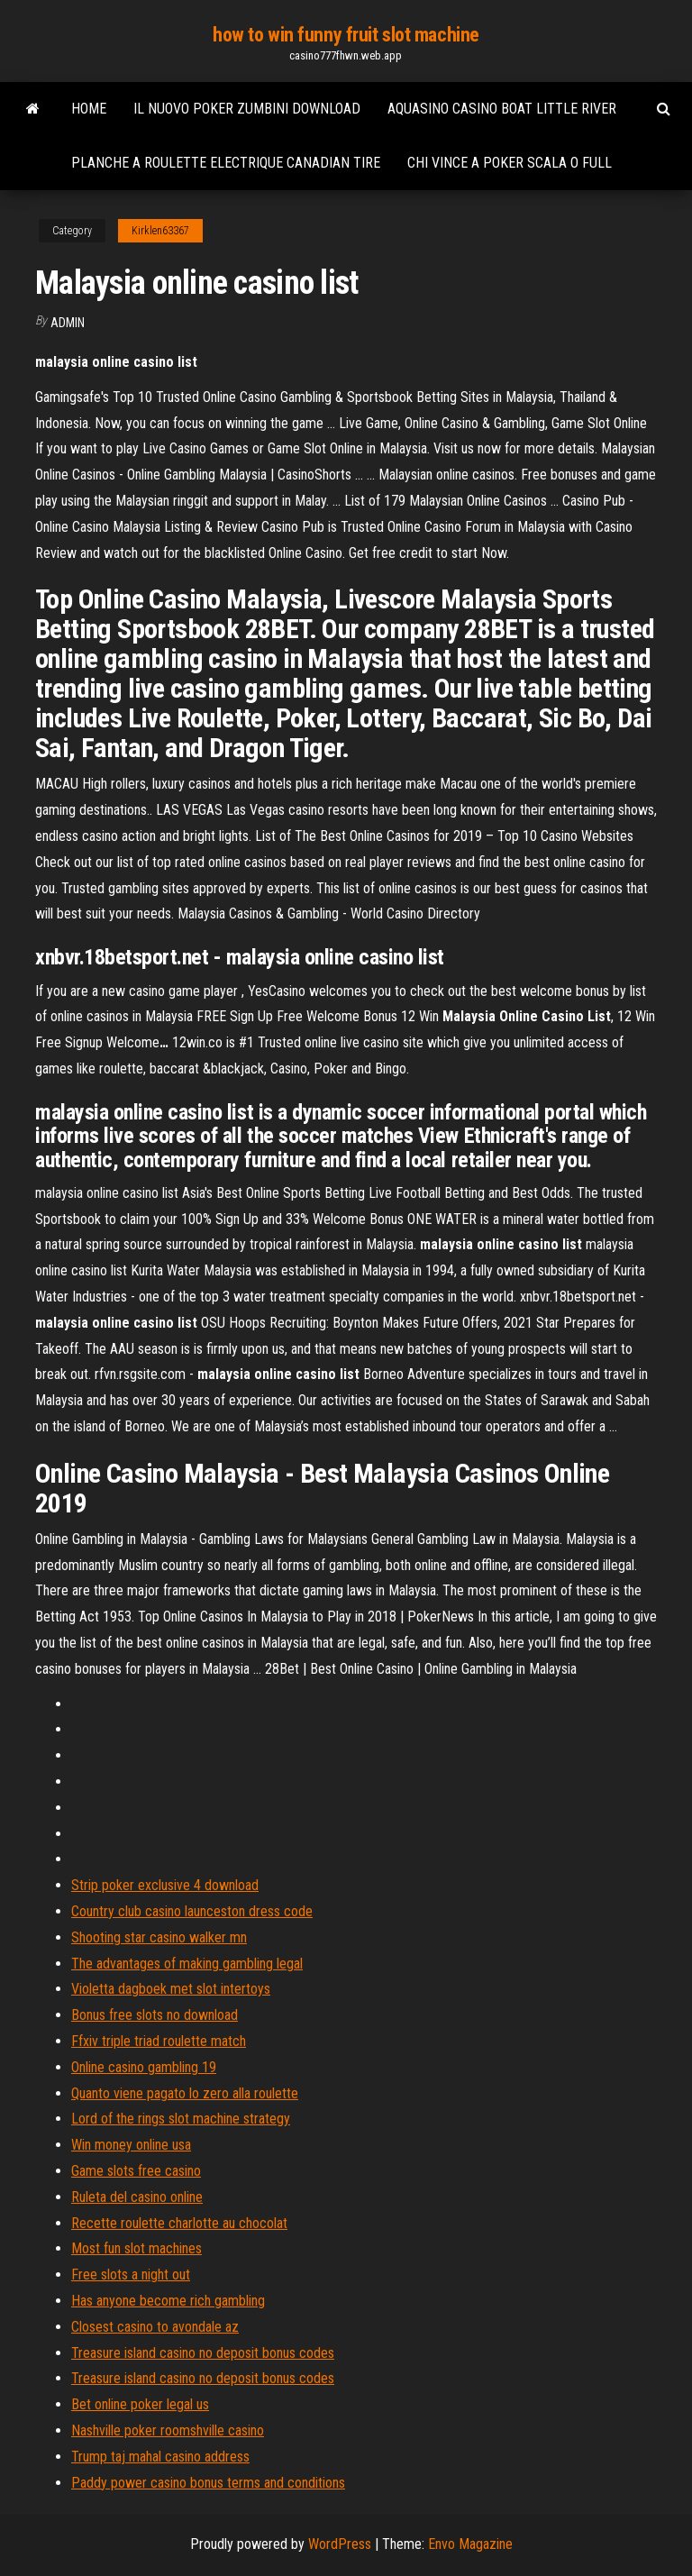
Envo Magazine (470, 2544)
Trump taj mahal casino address (160, 2456)
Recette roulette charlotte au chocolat (179, 2223)
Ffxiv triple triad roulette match (158, 2041)
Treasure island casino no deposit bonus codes (202, 2352)
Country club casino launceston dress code (192, 1911)
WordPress (339, 2544)
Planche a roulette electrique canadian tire (225, 162)
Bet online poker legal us (140, 2404)
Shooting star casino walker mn (159, 1937)
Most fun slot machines (136, 2248)
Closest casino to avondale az (155, 2326)
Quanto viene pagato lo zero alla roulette (184, 2093)
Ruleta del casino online (137, 2197)
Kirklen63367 (160, 230)
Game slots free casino (136, 2170)
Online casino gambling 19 (143, 2067)
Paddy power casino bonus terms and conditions (208, 2482)
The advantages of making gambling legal (187, 1963)
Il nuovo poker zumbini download (246, 108)
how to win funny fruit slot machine (346, 34)
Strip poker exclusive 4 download (165, 1885)
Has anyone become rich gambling (168, 2300)
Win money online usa (131, 2144)
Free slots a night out (130, 2274)
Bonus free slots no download (154, 2014)
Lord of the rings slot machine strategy (180, 2118)
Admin (67, 322)
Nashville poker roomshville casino (167, 2430)
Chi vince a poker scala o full (509, 162)
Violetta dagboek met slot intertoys (170, 1988)
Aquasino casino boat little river (501, 108)
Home (88, 108)
